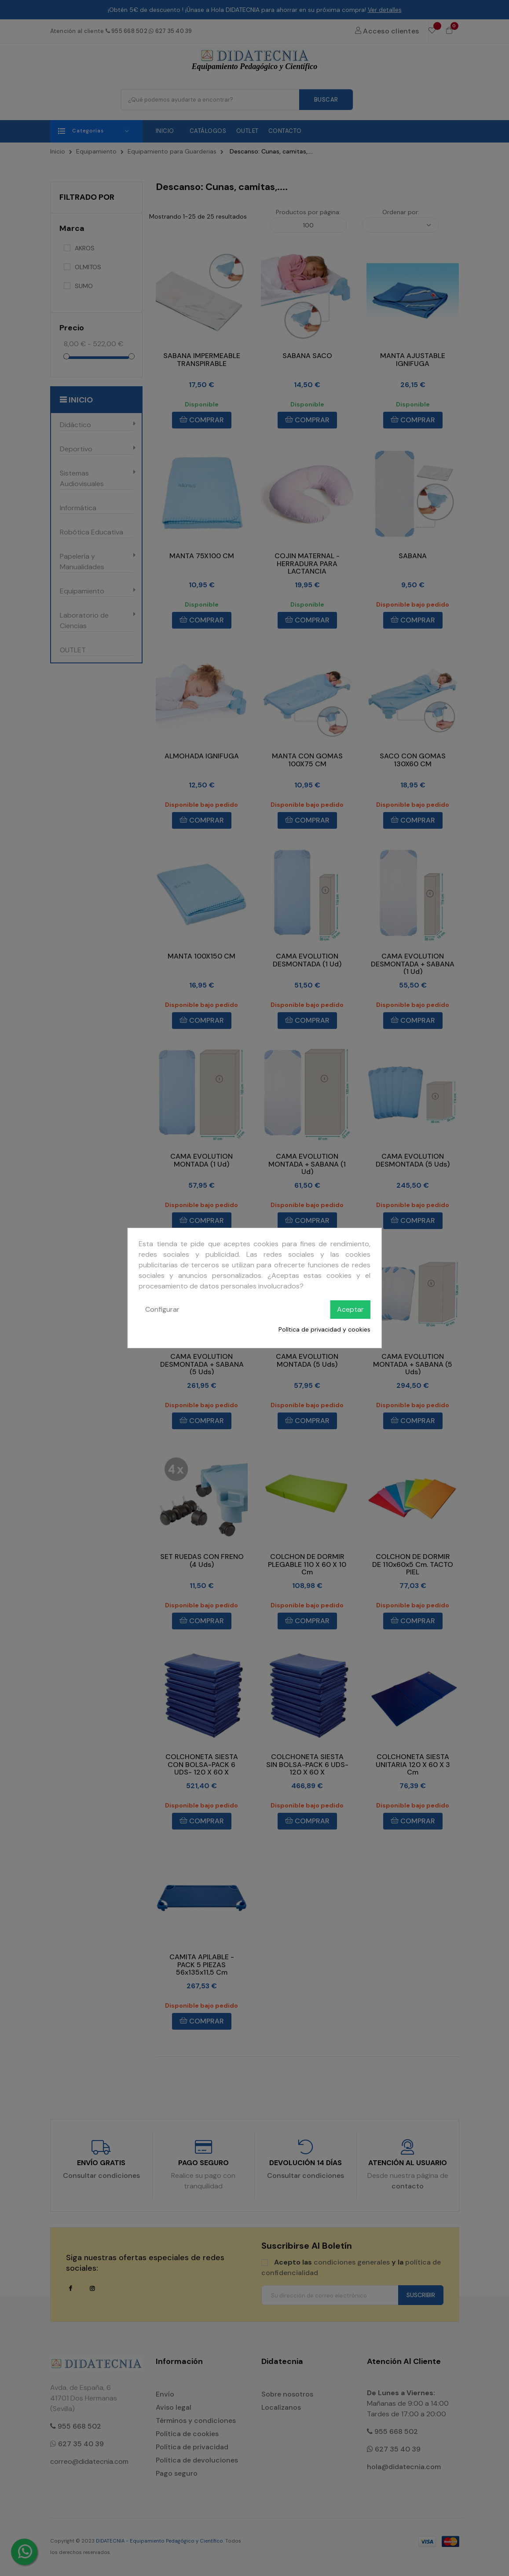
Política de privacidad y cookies (324, 1329)
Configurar (162, 1309)
